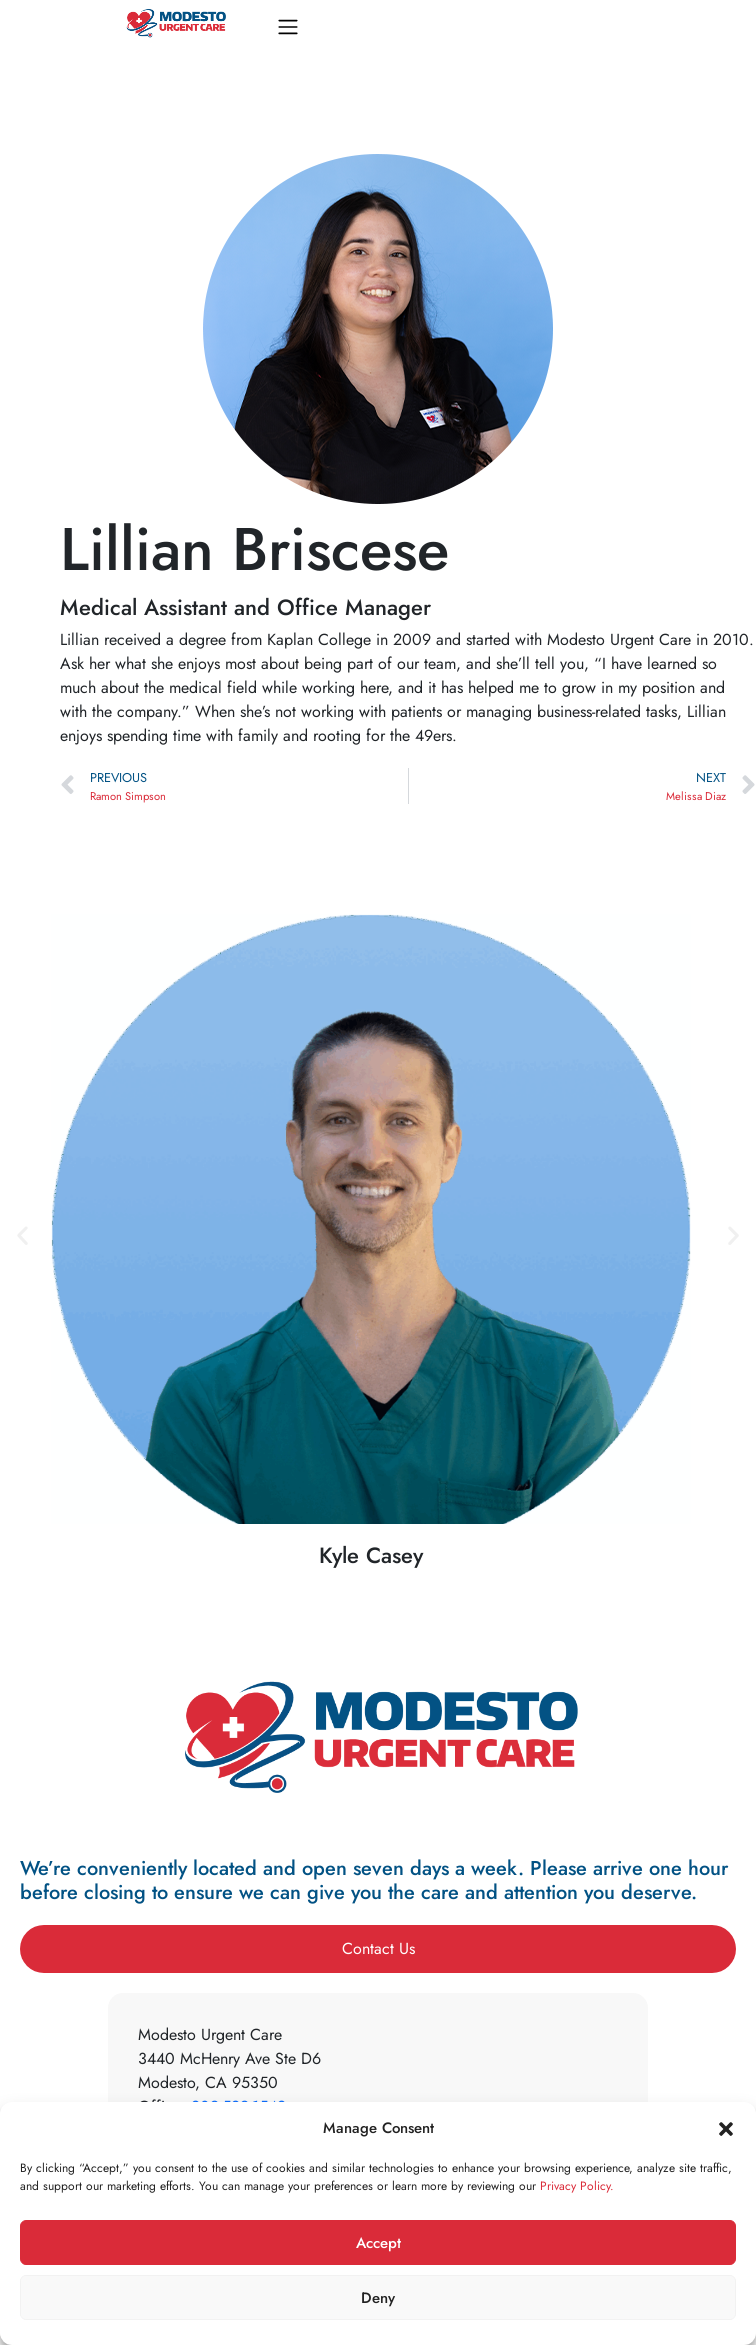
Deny (378, 2298)
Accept (378, 2243)
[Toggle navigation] (288, 27)
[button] (726, 2128)
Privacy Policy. (577, 2186)
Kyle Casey (371, 1555)
